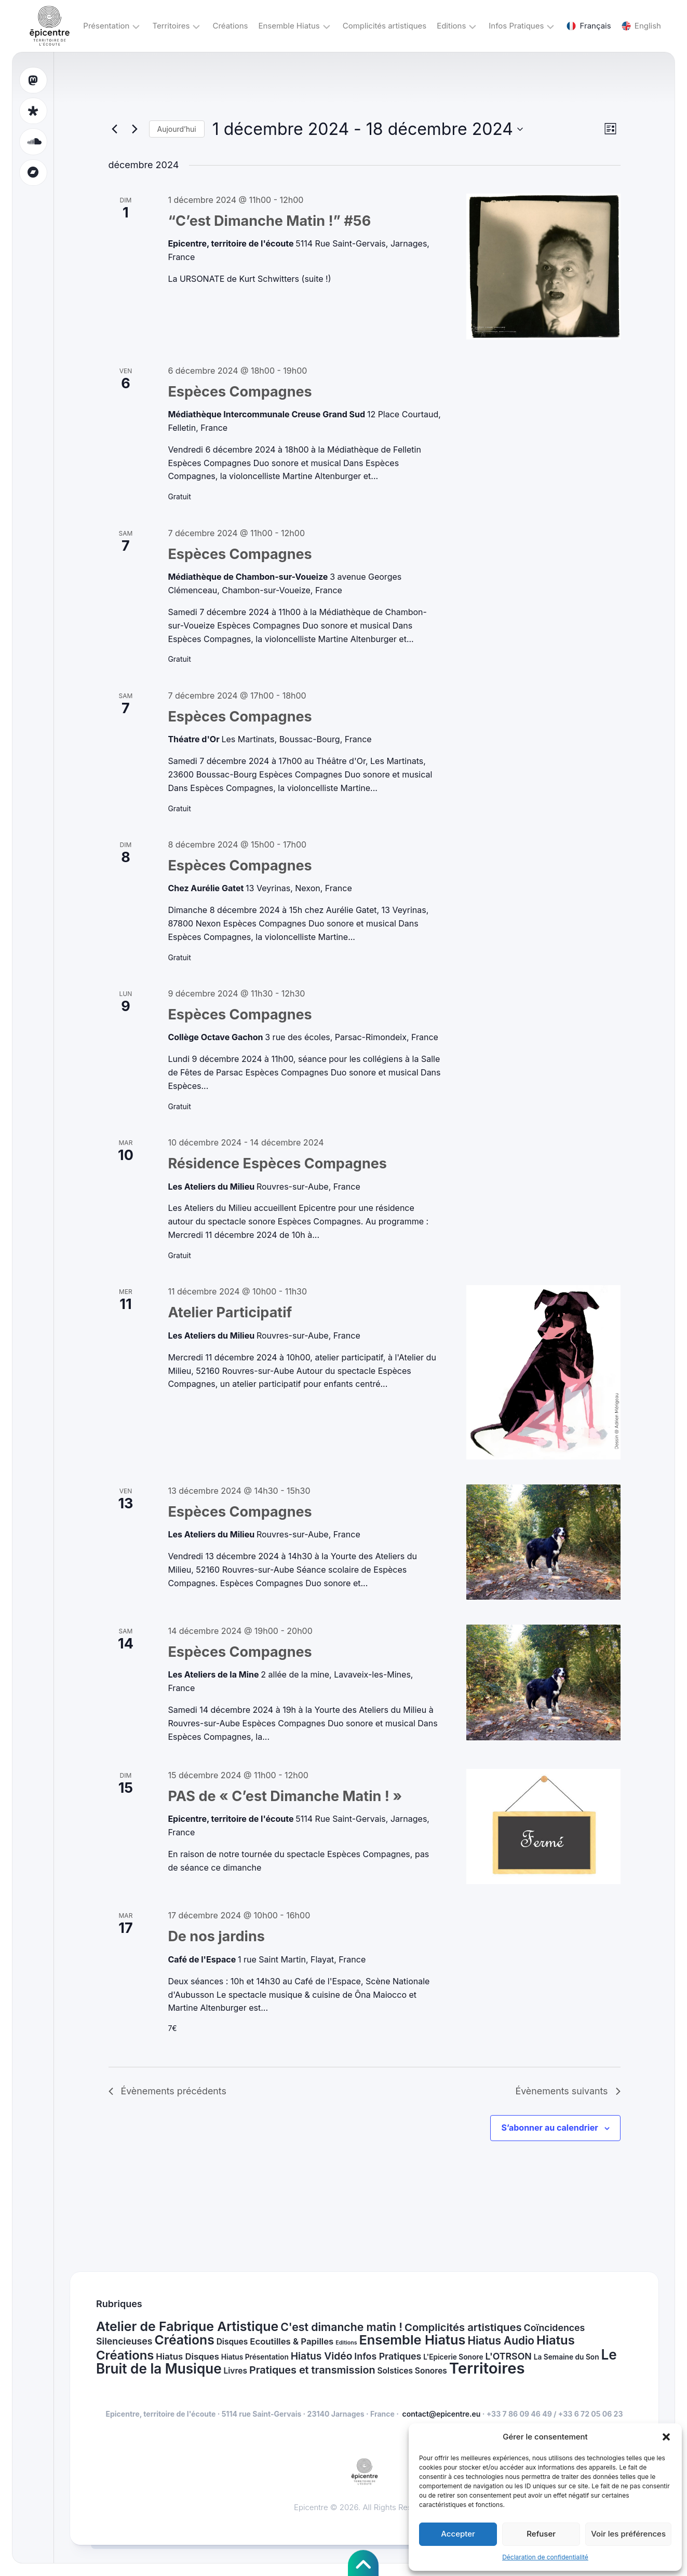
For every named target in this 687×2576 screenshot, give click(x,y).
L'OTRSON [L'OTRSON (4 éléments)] (509, 2356)
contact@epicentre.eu (441, 2413)
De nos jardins (216, 1936)
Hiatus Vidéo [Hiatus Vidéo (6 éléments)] (322, 2356)
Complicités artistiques (384, 26)
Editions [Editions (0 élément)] (346, 2343)
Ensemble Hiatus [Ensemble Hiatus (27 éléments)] (412, 2340)
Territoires (171, 26)
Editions (451, 26)
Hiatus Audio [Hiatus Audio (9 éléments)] (500, 2341)
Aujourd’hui (176, 129)
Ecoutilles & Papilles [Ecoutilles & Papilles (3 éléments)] (291, 2342)
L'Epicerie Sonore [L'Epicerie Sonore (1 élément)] (453, 2357)
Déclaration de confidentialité (545, 2557)
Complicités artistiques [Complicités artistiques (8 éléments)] (463, 2327)
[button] (666, 2437)
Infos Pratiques (516, 26)
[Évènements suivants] (135, 129)
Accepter (458, 2534)
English (641, 26)
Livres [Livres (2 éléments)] (235, 2371)
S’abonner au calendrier (549, 2128)
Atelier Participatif (230, 1312)
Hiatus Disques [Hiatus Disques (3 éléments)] (187, 2356)
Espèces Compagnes (240, 391)
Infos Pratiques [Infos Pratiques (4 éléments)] (387, 2356)
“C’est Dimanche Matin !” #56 (269, 220)
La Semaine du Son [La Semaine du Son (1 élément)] (566, 2357)
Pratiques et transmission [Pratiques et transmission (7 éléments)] (312, 2370)
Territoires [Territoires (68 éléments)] (487, 2369)
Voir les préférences (628, 2534)
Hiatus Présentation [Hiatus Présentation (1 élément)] (255, 2357)
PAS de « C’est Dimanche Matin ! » (285, 1796)
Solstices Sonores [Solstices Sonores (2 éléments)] (412, 2371)
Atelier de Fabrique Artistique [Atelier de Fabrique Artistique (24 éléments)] (187, 2326)
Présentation (106, 26)
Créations (230, 26)
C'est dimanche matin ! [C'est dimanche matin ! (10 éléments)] (341, 2327)
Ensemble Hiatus (288, 26)
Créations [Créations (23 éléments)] (184, 2340)
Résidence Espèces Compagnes (277, 1163)
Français (589, 26)
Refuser (541, 2534)
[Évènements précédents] (115, 129)
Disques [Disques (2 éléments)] (232, 2342)
